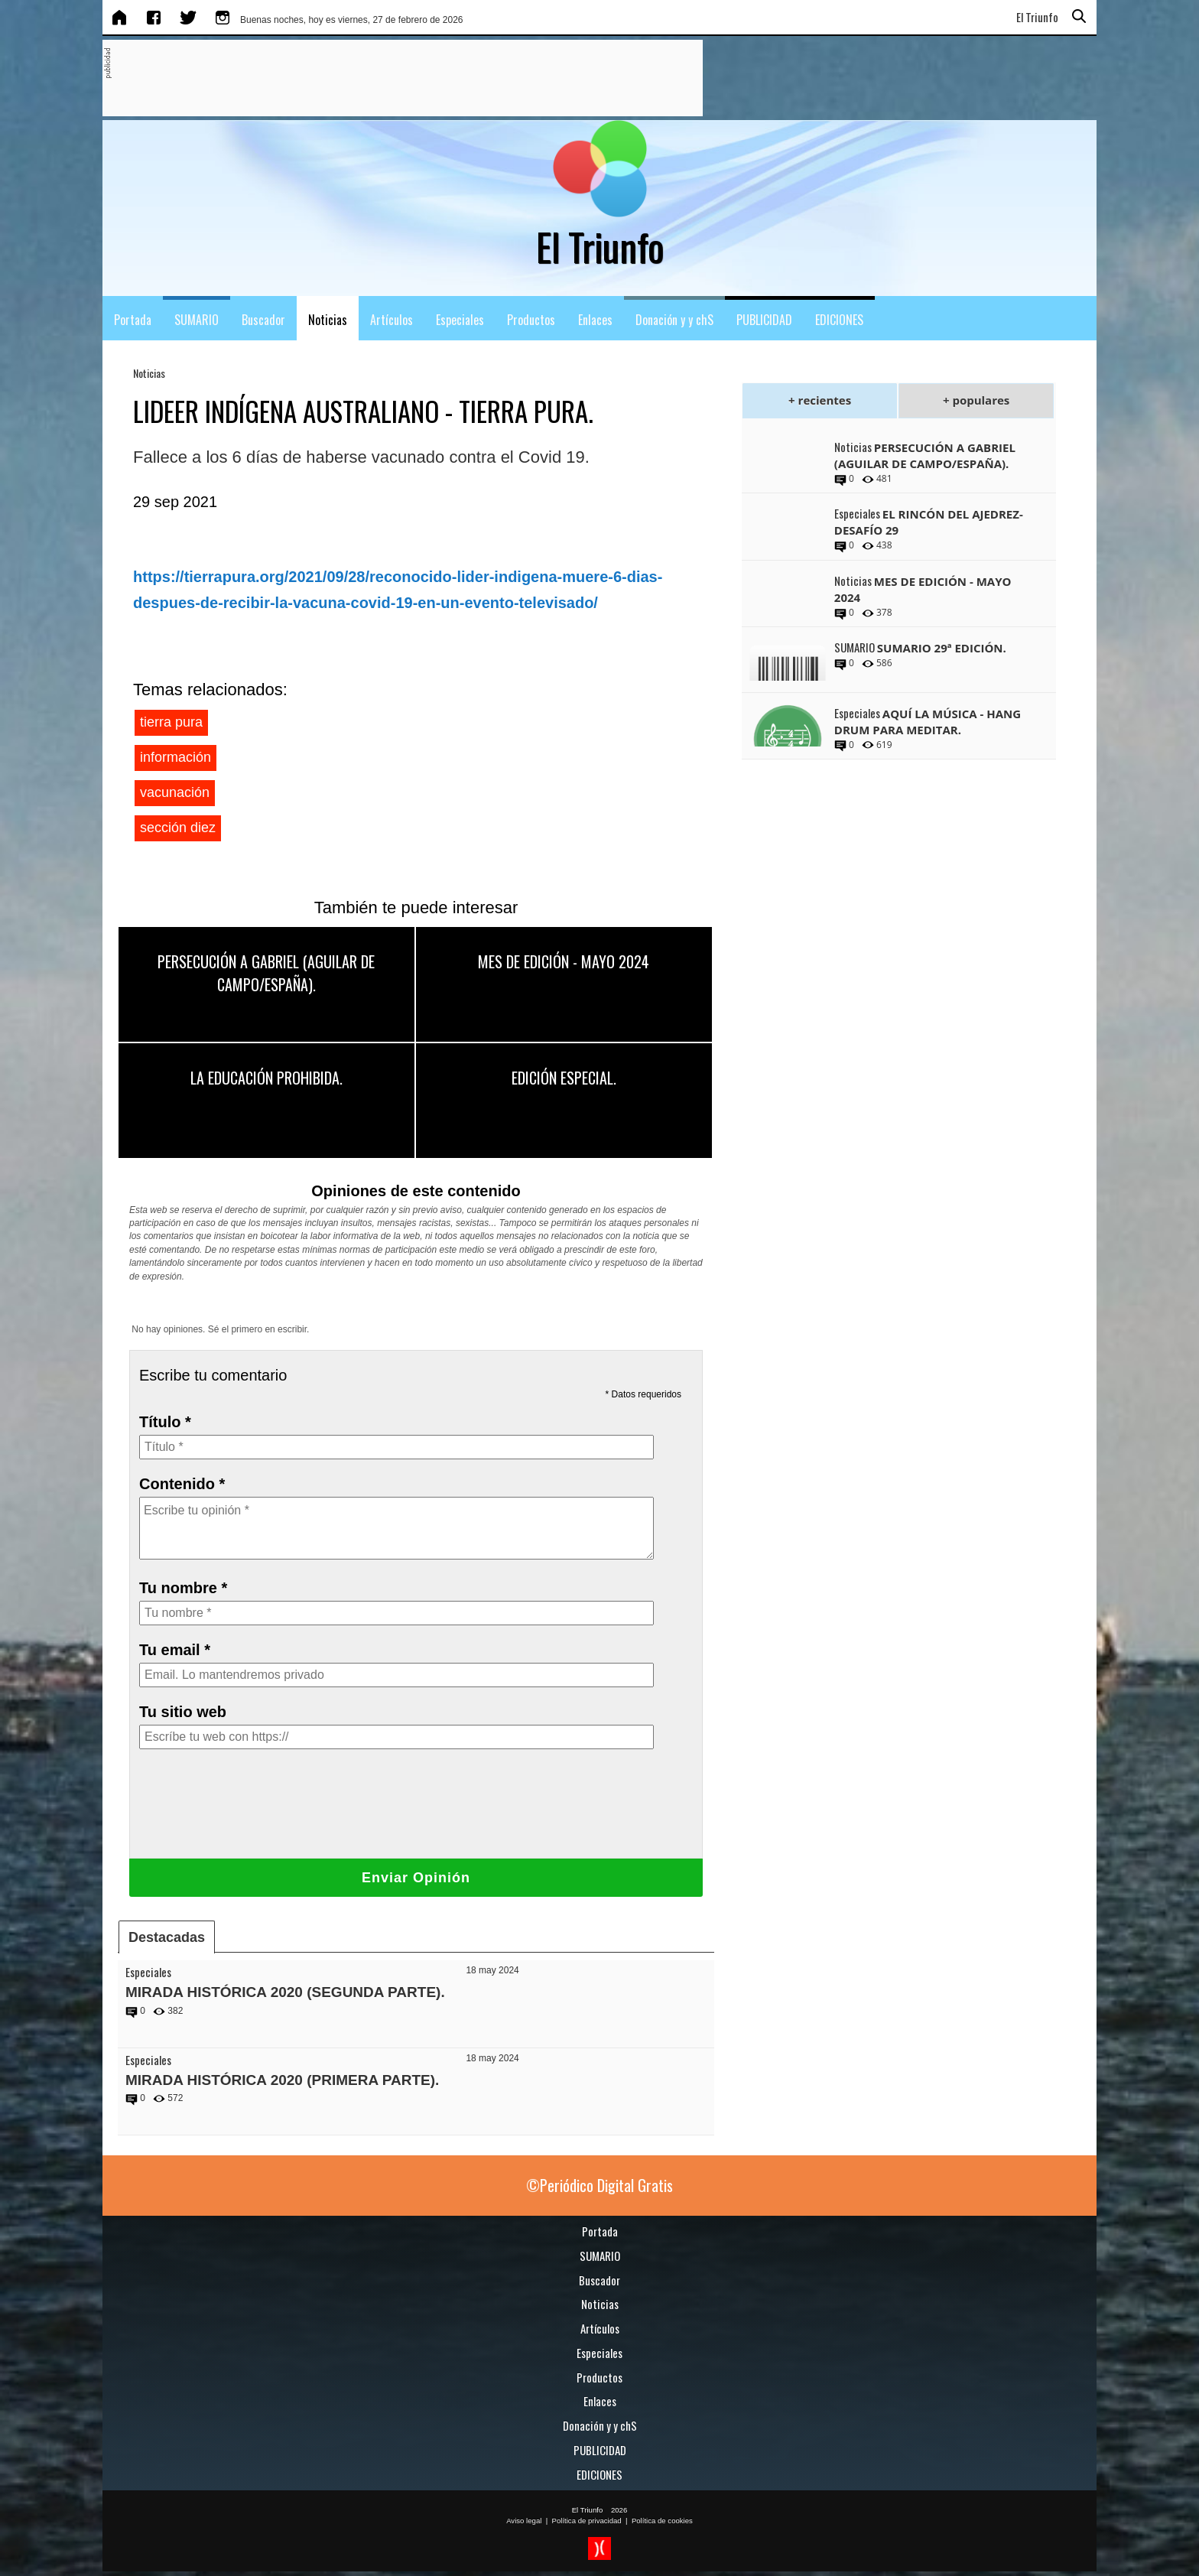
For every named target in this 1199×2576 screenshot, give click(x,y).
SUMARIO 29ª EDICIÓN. (941, 647)
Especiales (460, 320)
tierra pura (171, 722)
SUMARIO (196, 320)
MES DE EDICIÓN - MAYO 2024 (563, 961)
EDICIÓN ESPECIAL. (564, 1077)
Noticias (327, 320)
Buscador (263, 320)
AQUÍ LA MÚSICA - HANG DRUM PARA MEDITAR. (927, 721)
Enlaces (595, 320)
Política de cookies (662, 2520)
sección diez (178, 827)
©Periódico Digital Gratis (599, 2185)
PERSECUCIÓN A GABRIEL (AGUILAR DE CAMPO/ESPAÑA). (266, 973)
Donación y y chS (674, 320)
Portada (132, 320)
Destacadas (166, 1937)
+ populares (976, 400)
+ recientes (819, 400)
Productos (531, 320)
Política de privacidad (587, 2520)
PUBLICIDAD (764, 320)
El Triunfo (587, 2510)
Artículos (391, 320)
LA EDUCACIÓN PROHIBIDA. (266, 1077)
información (175, 757)
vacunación (175, 792)
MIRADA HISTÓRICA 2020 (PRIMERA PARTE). (282, 2080)
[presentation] (255, 1816)
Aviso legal (523, 2520)
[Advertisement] (389, 78)
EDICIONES (839, 320)
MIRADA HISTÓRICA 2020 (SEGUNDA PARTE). (285, 1992)
